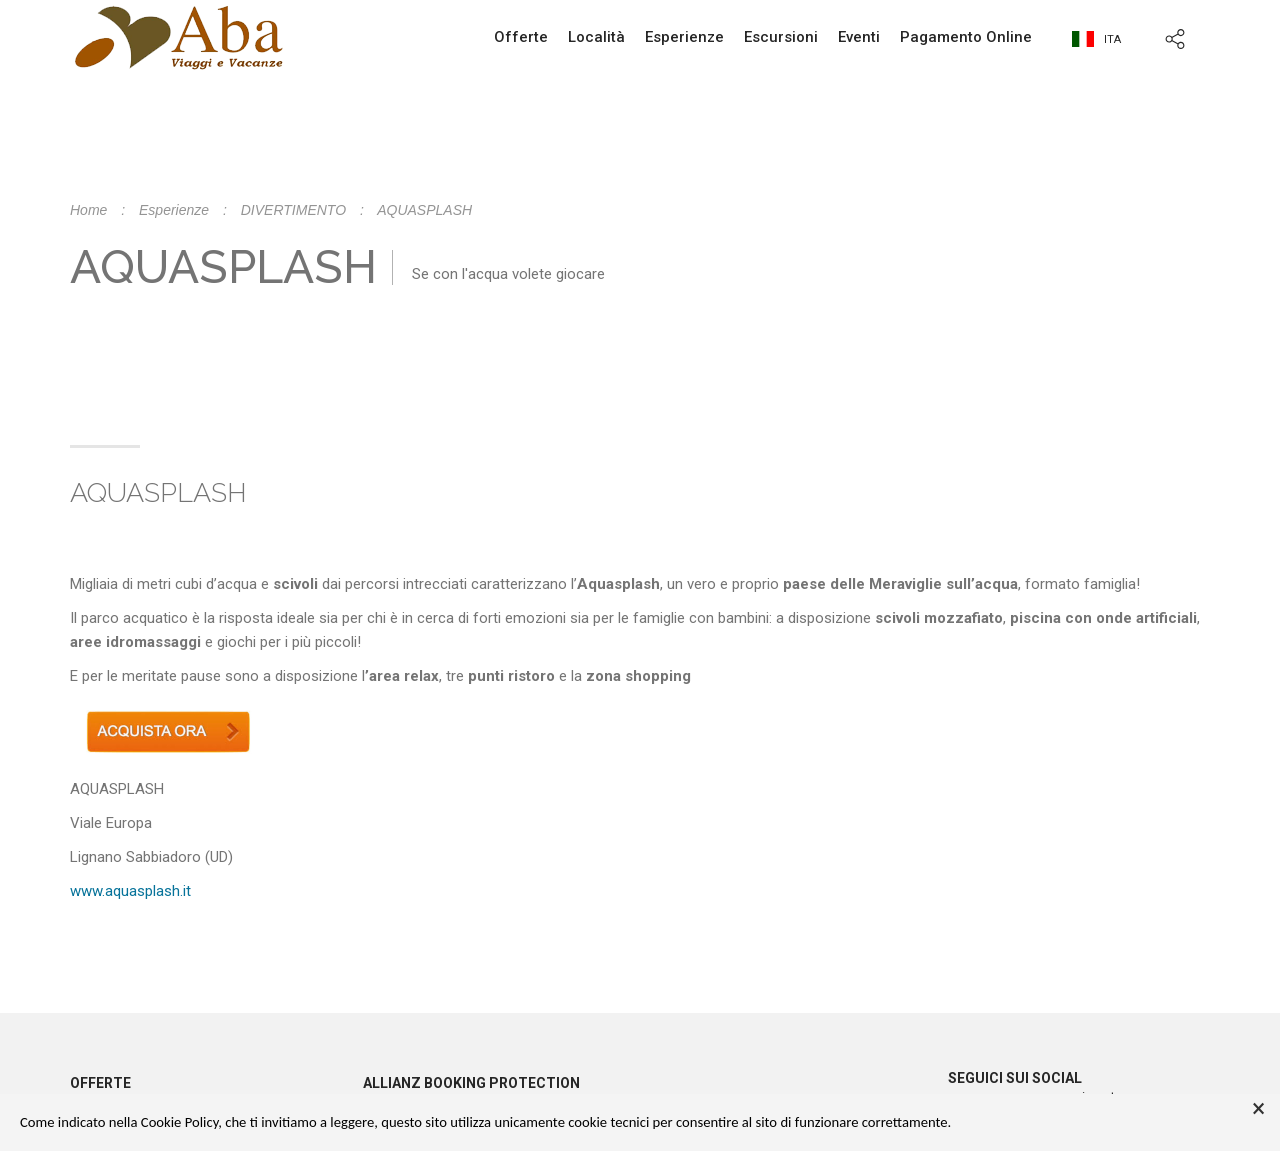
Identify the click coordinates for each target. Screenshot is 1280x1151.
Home (88, 210)
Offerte (521, 37)
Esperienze (684, 37)
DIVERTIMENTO (293, 210)
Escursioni (781, 37)
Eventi (859, 37)
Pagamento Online (966, 37)
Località (596, 37)
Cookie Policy (179, 1122)
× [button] (1258, 1109)
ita (1096, 39)
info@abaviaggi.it (769, 170)
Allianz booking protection (471, 1083)
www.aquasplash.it (130, 891)
